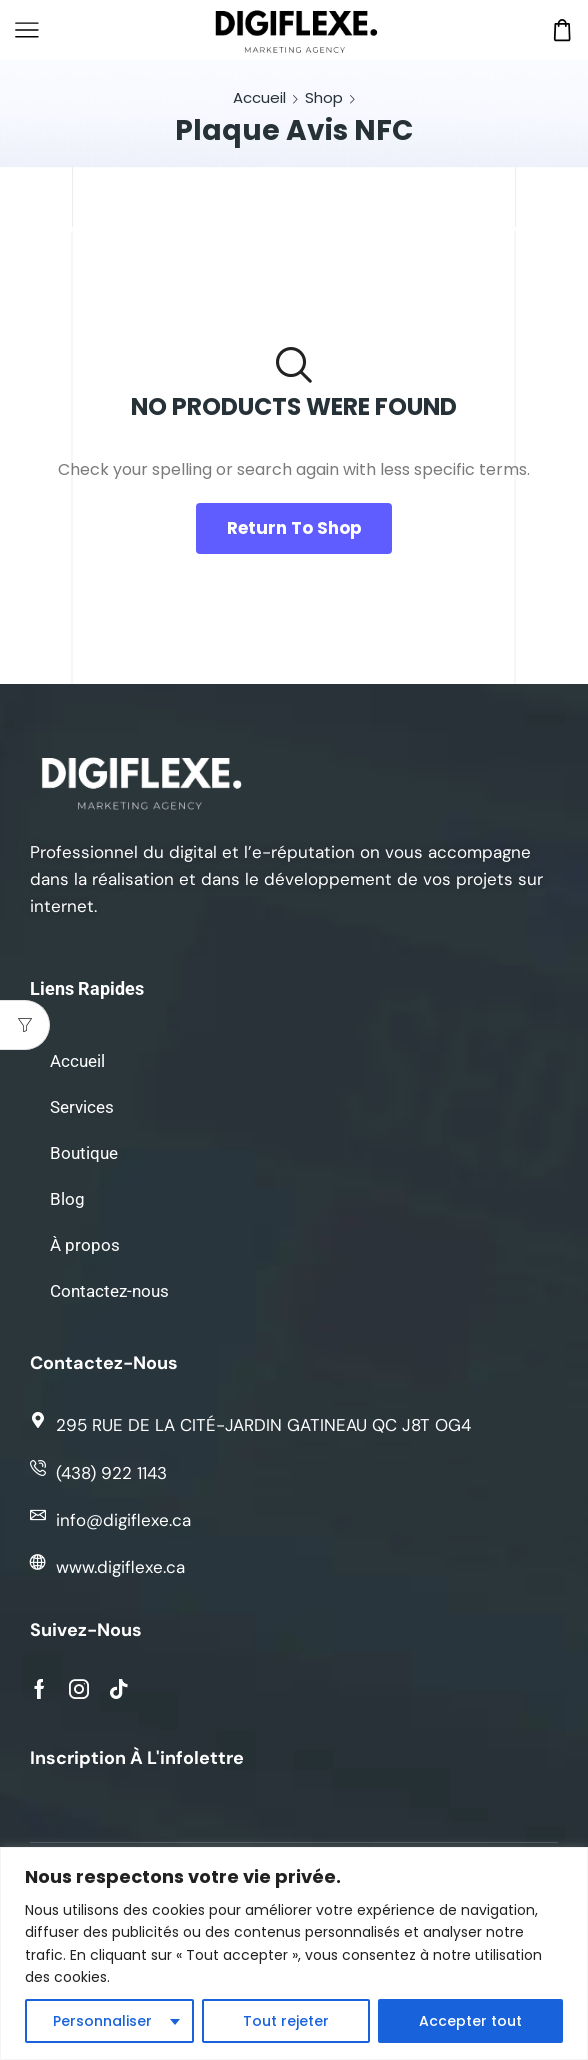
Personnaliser (102, 2021)
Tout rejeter (286, 2021)
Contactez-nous (109, 1291)
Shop (324, 97)
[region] (294, 1953)
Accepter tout (470, 2021)
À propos (85, 1245)
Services (82, 1107)
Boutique (84, 1153)
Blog (67, 1199)
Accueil (259, 97)
